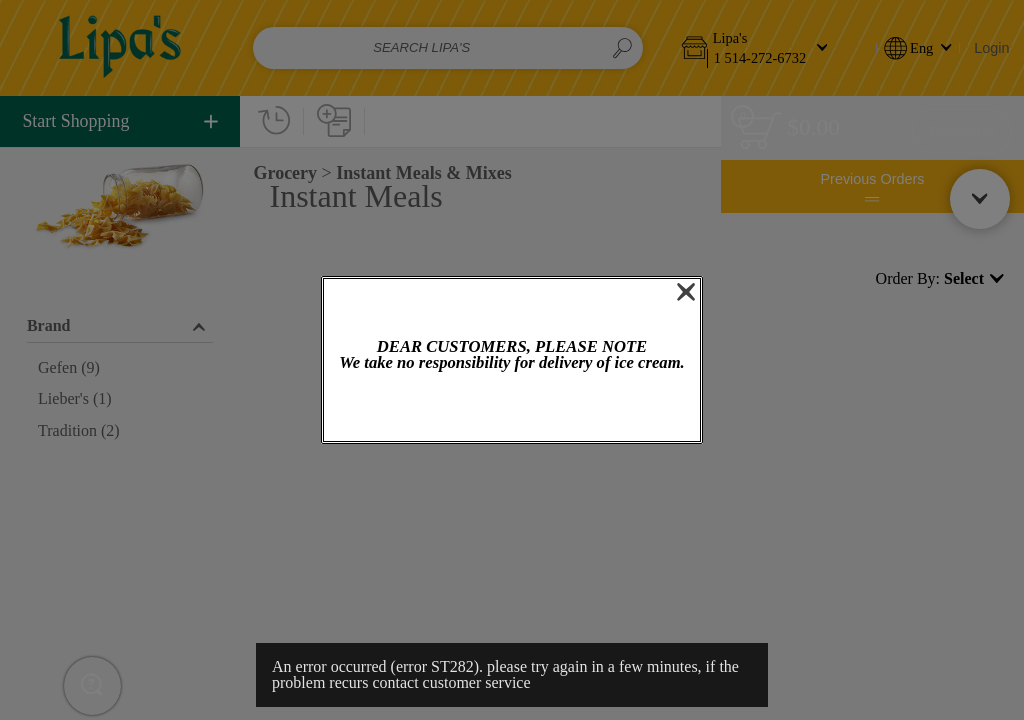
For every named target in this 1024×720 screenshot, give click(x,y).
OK (512, 408)
